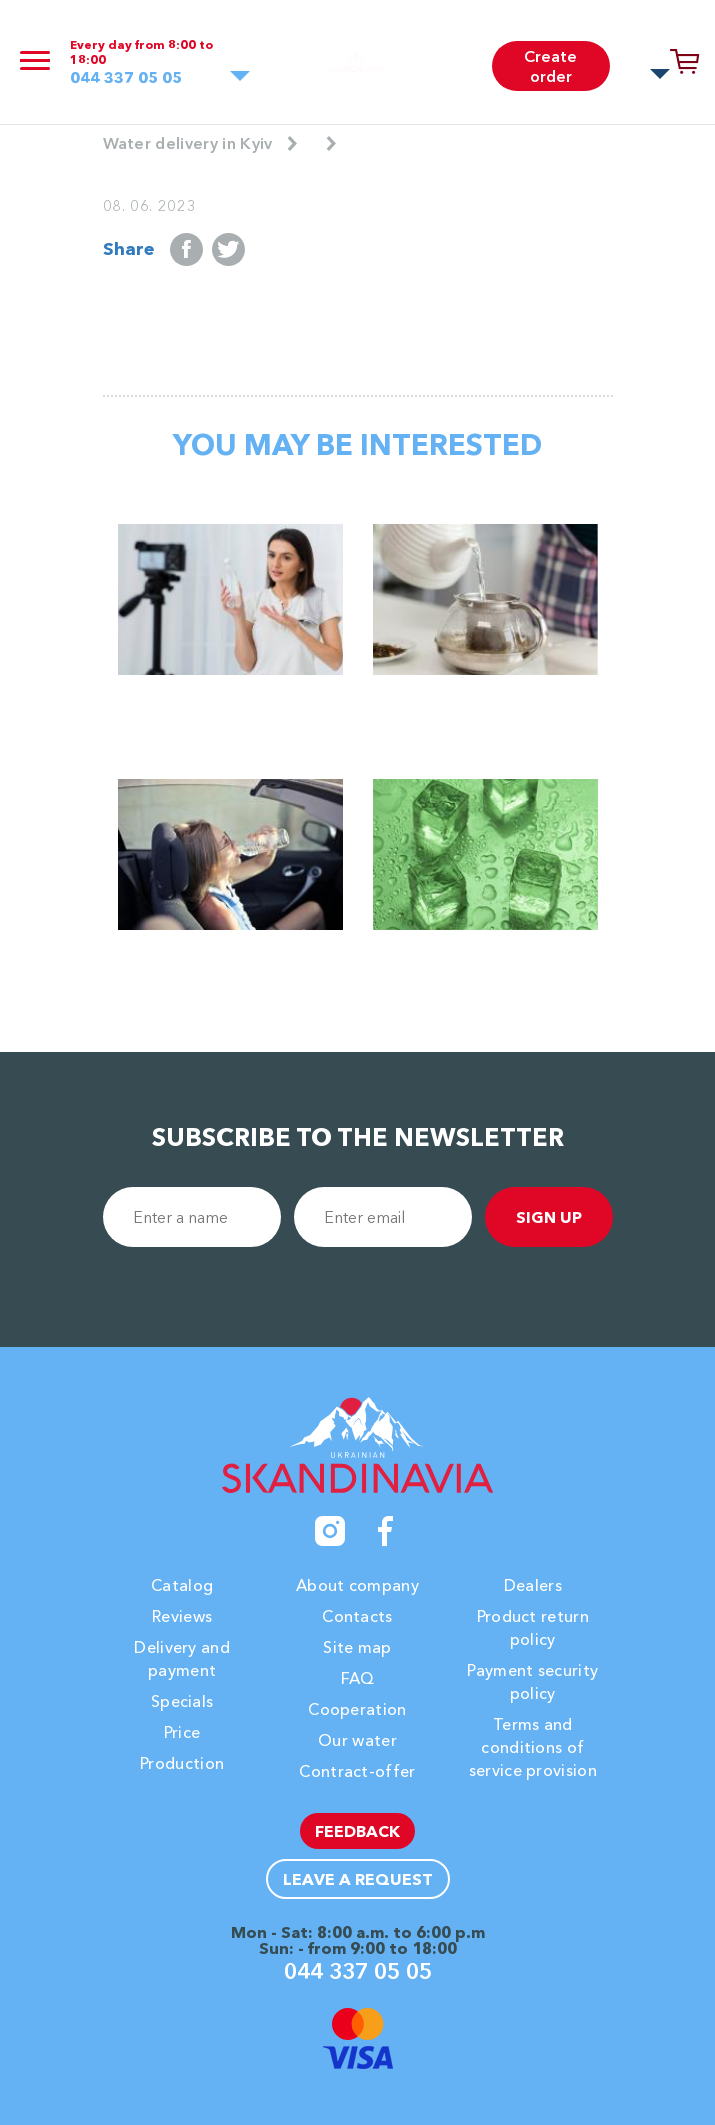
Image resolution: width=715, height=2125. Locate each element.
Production (182, 1763)
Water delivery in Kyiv (188, 143)
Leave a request (358, 1879)
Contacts (357, 1616)
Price (182, 1732)
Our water (357, 1740)
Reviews (182, 1616)
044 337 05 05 (126, 77)
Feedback (357, 1831)
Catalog (182, 1585)
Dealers (533, 1585)
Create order (550, 66)
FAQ (358, 1678)
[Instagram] (330, 1531)
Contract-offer (357, 1771)
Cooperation (357, 1709)
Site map (357, 1647)
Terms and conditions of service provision (533, 1747)
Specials (182, 1701)
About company (357, 1585)
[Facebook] (386, 1531)
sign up (549, 1217)
